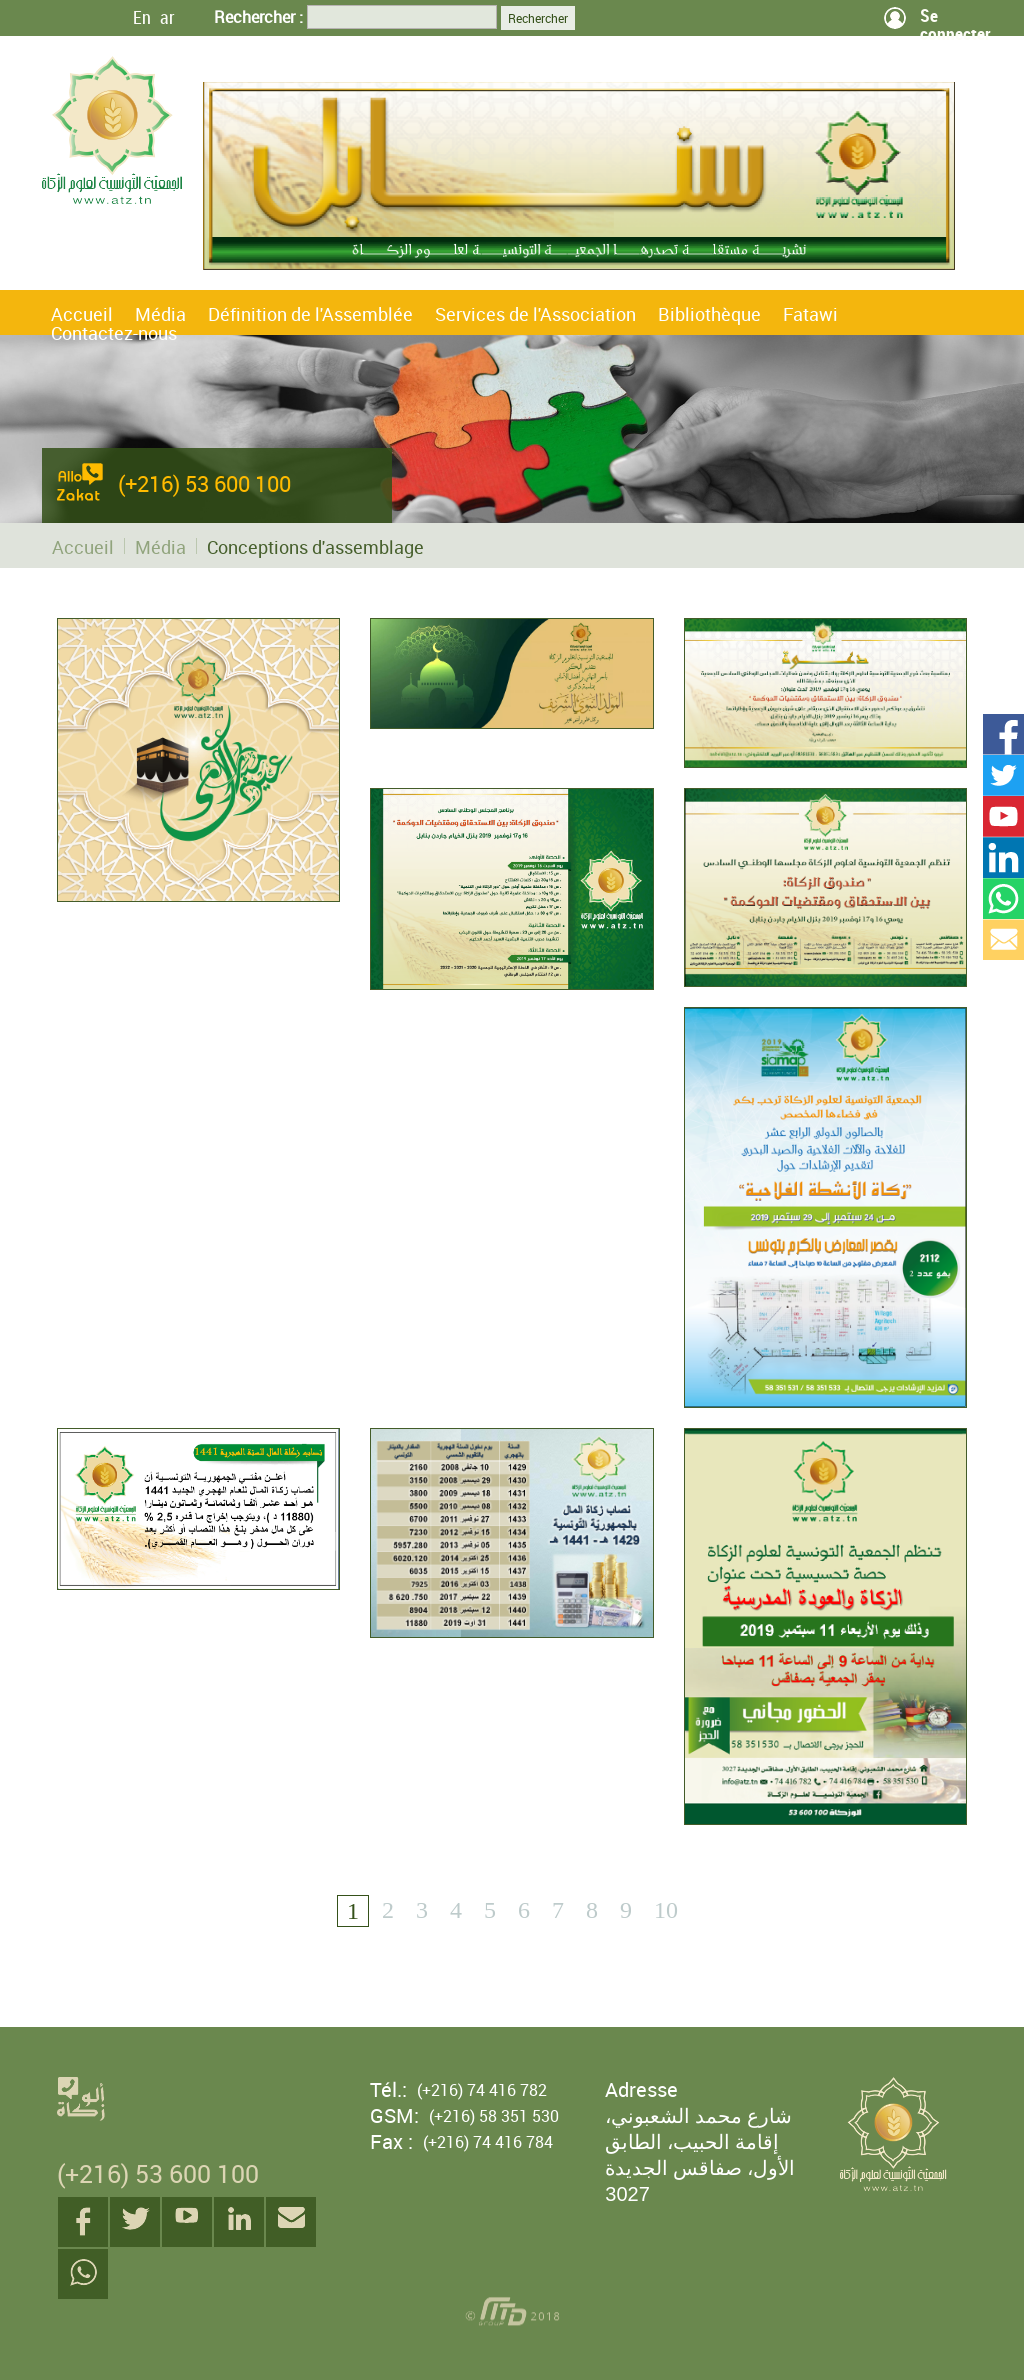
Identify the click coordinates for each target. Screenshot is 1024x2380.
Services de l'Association (535, 314)
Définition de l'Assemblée (310, 314)
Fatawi (810, 314)
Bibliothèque (709, 314)
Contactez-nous (114, 333)
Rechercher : (258, 17)
